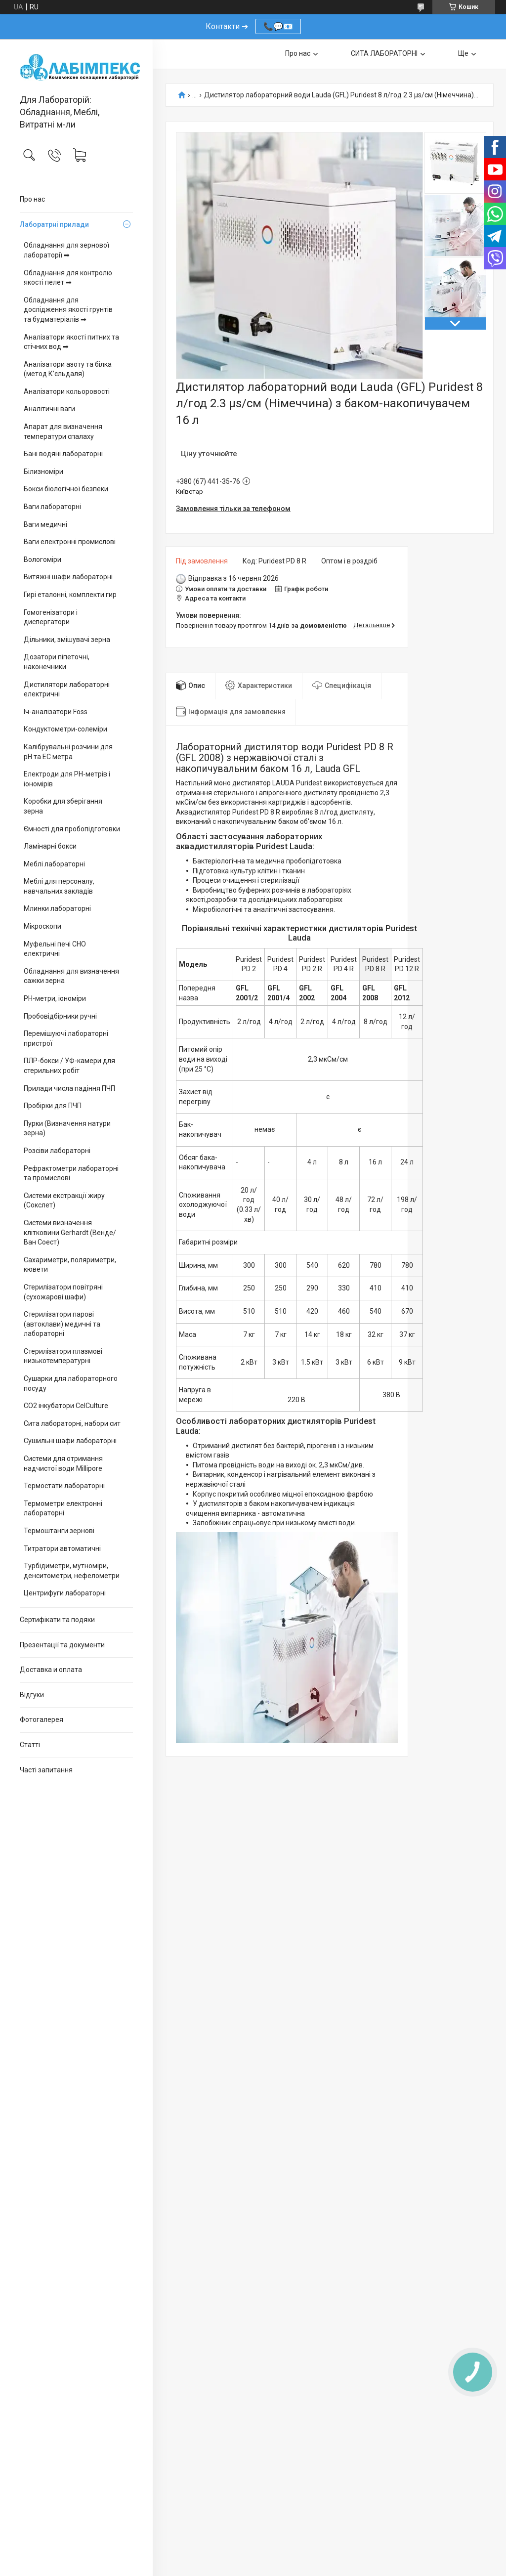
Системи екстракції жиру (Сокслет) (64, 1200)
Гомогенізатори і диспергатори (51, 617)
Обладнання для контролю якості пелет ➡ (68, 278)
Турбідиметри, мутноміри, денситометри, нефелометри (72, 1571)
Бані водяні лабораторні (63, 454)
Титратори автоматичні (62, 1548)
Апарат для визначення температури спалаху (63, 431)
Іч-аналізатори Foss (55, 712)
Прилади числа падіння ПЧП (69, 1088)
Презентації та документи (62, 1645)
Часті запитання (46, 1770)
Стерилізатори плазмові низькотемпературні (63, 1356)
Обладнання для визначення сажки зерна (71, 976)
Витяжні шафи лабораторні (68, 577)
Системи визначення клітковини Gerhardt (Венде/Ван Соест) (70, 1232)
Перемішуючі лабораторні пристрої (66, 1038)
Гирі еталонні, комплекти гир (70, 595)
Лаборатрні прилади (54, 224)
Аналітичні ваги (49, 409)
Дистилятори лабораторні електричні (67, 689)
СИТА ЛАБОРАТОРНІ (384, 53)
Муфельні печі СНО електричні (55, 949)
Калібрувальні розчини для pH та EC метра (68, 752)
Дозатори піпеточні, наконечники (56, 662)
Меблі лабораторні (54, 864)
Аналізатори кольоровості (67, 391)
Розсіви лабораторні (57, 1151)
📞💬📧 (278, 26)
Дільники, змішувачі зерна (67, 640)
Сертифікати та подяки (57, 1620)
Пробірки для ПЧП (53, 1106)
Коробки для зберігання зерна (63, 806)
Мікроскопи (42, 926)
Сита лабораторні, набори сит (72, 1423)
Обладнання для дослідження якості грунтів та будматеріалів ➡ (68, 309)
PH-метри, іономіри (55, 998)
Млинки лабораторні (57, 908)
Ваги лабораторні (52, 507)
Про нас (32, 199)
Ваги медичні (45, 524)
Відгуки (32, 1695)
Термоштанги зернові (59, 1531)
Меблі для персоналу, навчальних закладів (59, 886)
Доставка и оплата (51, 1670)
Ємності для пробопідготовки (72, 829)
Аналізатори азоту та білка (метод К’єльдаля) (68, 369)
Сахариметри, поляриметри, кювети (70, 1265)
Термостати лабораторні (64, 1486)
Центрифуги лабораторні (65, 1593)
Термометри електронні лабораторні (63, 1508)
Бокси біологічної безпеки (66, 489)
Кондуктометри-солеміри (65, 729)
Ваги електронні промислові (70, 542)
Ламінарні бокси (50, 846)
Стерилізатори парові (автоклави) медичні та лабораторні (62, 1323)
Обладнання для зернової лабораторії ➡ (66, 250)
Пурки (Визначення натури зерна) (67, 1128)
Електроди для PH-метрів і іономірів (67, 779)
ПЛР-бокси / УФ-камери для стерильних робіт (69, 1065)
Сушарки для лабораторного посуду (71, 1383)
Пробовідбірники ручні (60, 1016)
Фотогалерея (41, 1719)
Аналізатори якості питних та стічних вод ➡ (71, 342)
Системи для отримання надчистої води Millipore (63, 1463)
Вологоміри (42, 559)
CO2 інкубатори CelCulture (66, 1406)
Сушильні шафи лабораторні (70, 1441)
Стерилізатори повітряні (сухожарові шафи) (63, 1292)
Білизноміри (43, 471)
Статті (30, 1745)
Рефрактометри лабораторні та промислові (71, 1173)
